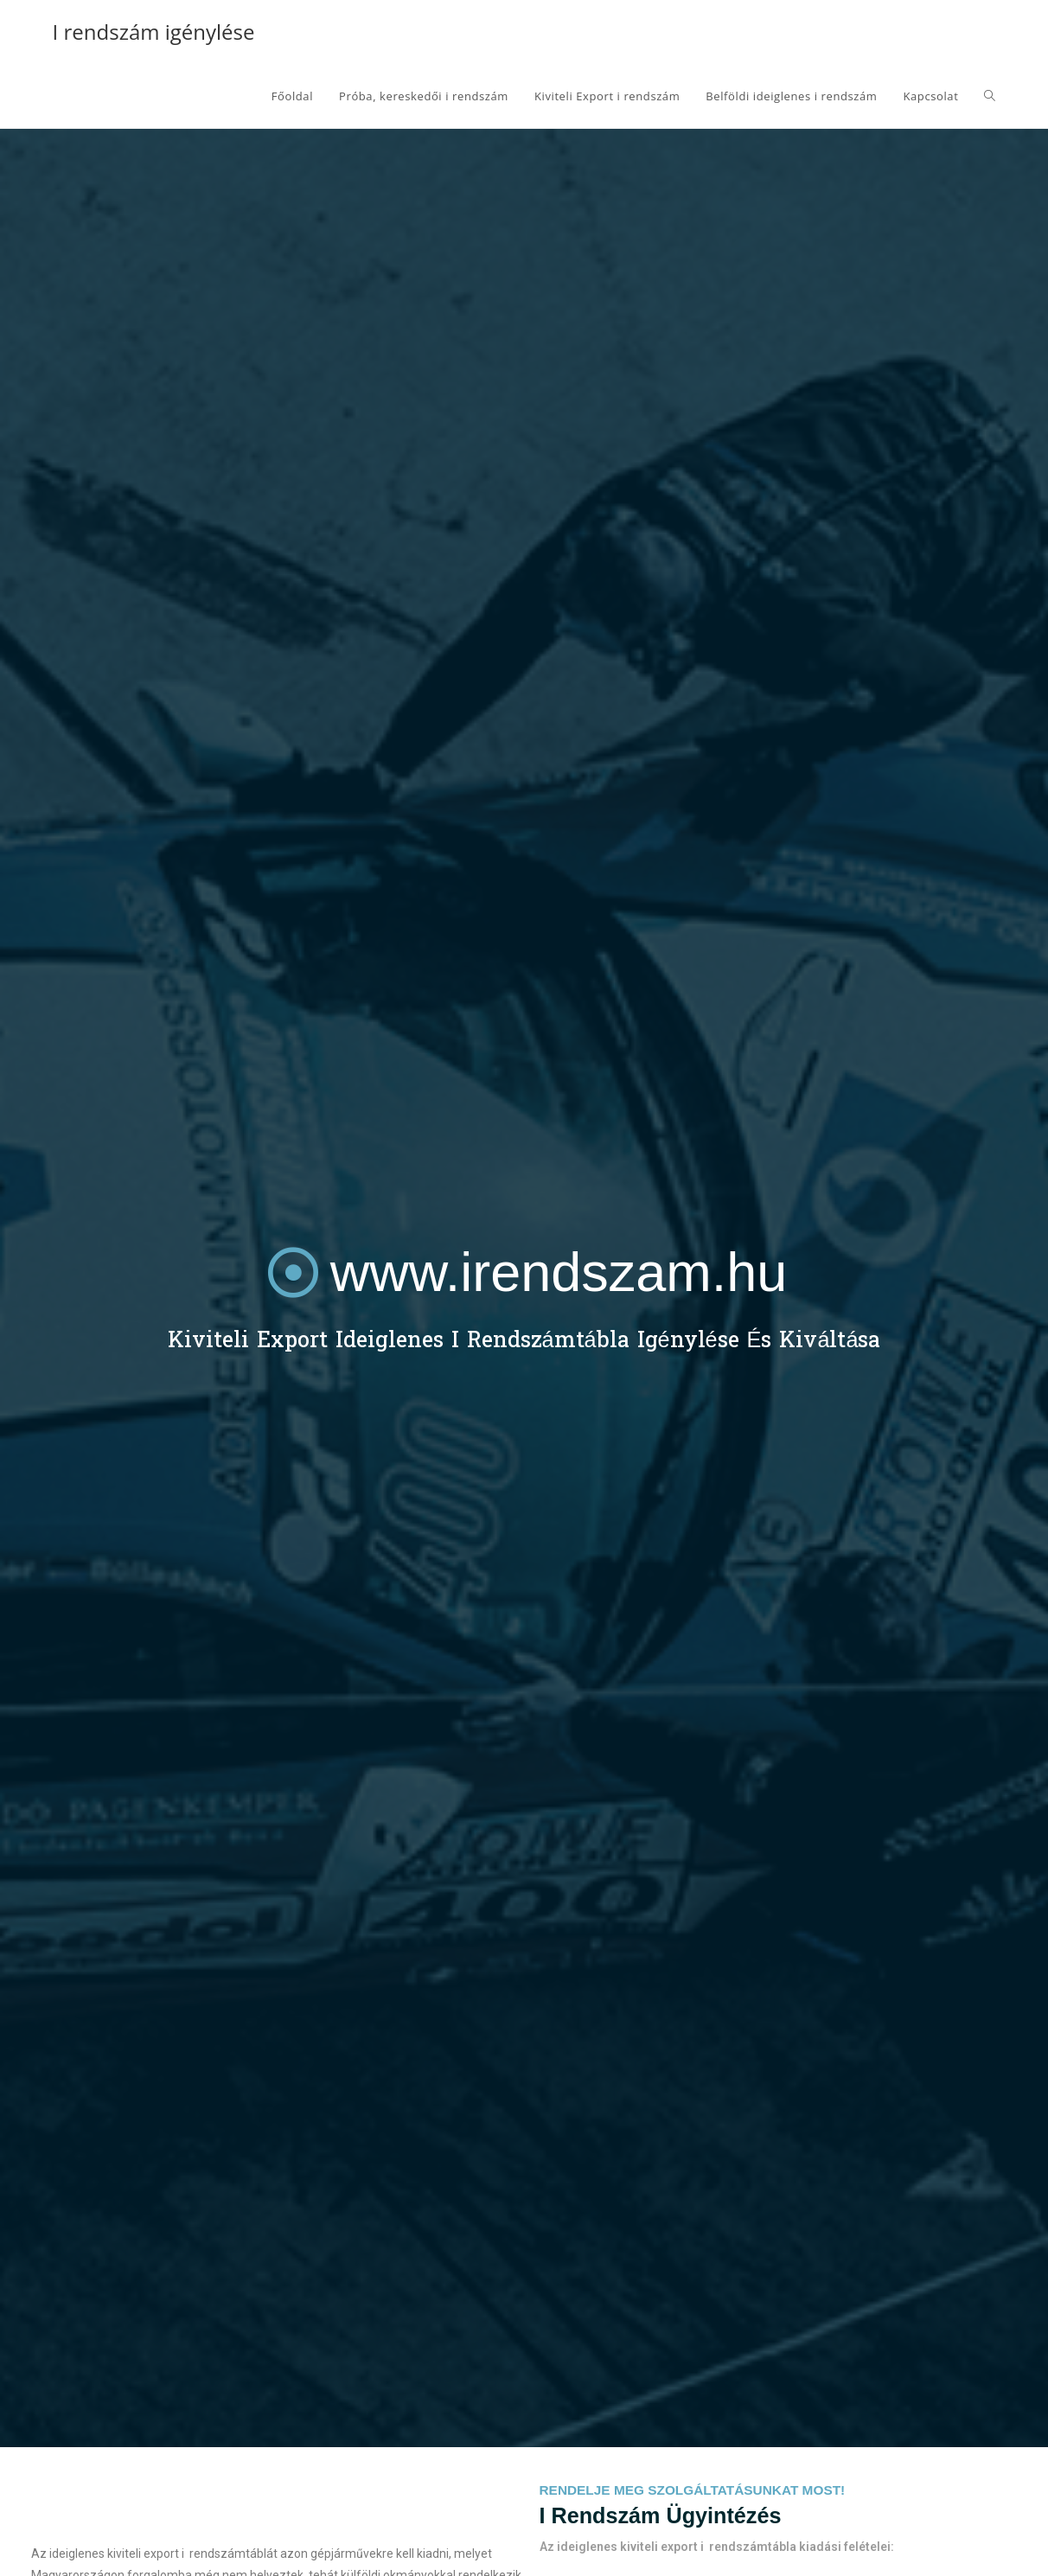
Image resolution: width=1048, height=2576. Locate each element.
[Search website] (989, 96)
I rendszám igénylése (154, 31)
